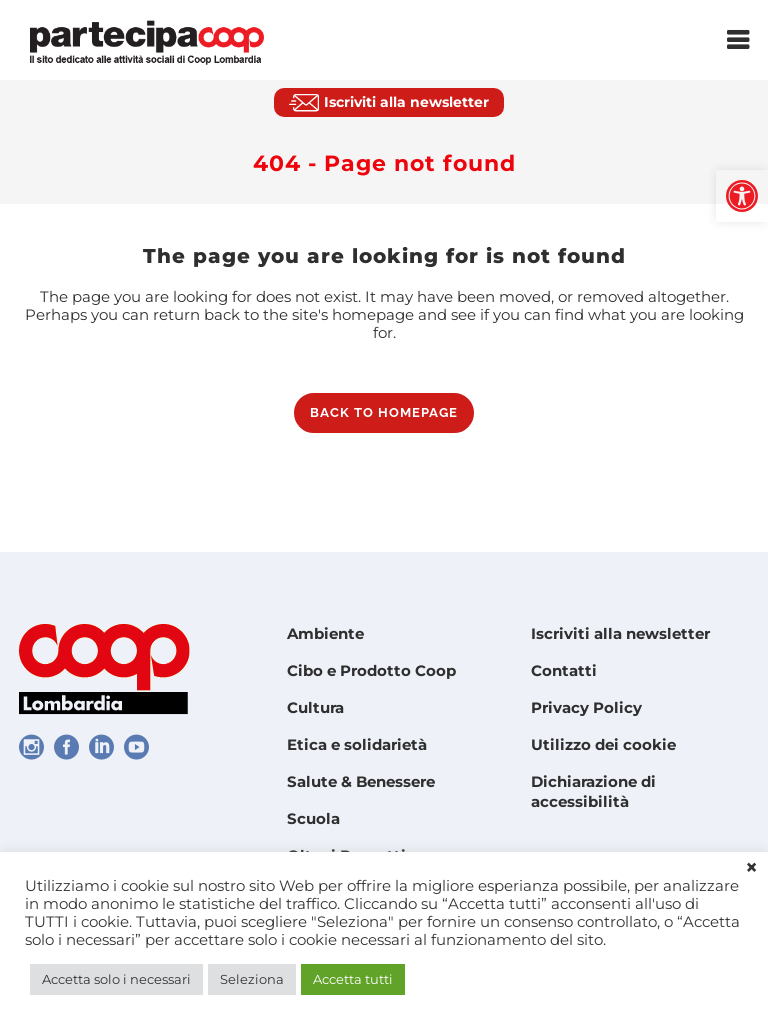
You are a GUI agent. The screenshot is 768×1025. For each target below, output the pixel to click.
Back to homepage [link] (384, 412)
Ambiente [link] (325, 633)
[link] (742, 196)
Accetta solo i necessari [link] (116, 979)
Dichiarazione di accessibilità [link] (593, 791)
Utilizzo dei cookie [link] (603, 744)
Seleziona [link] (252, 979)
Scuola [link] (313, 818)
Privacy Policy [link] (586, 707)
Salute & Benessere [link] (361, 781)
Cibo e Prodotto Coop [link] (371, 670)
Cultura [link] (315, 707)
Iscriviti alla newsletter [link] (620, 633)
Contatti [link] (564, 670)
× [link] (751, 868)
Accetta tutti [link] (353, 979)
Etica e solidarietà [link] (357, 744)
